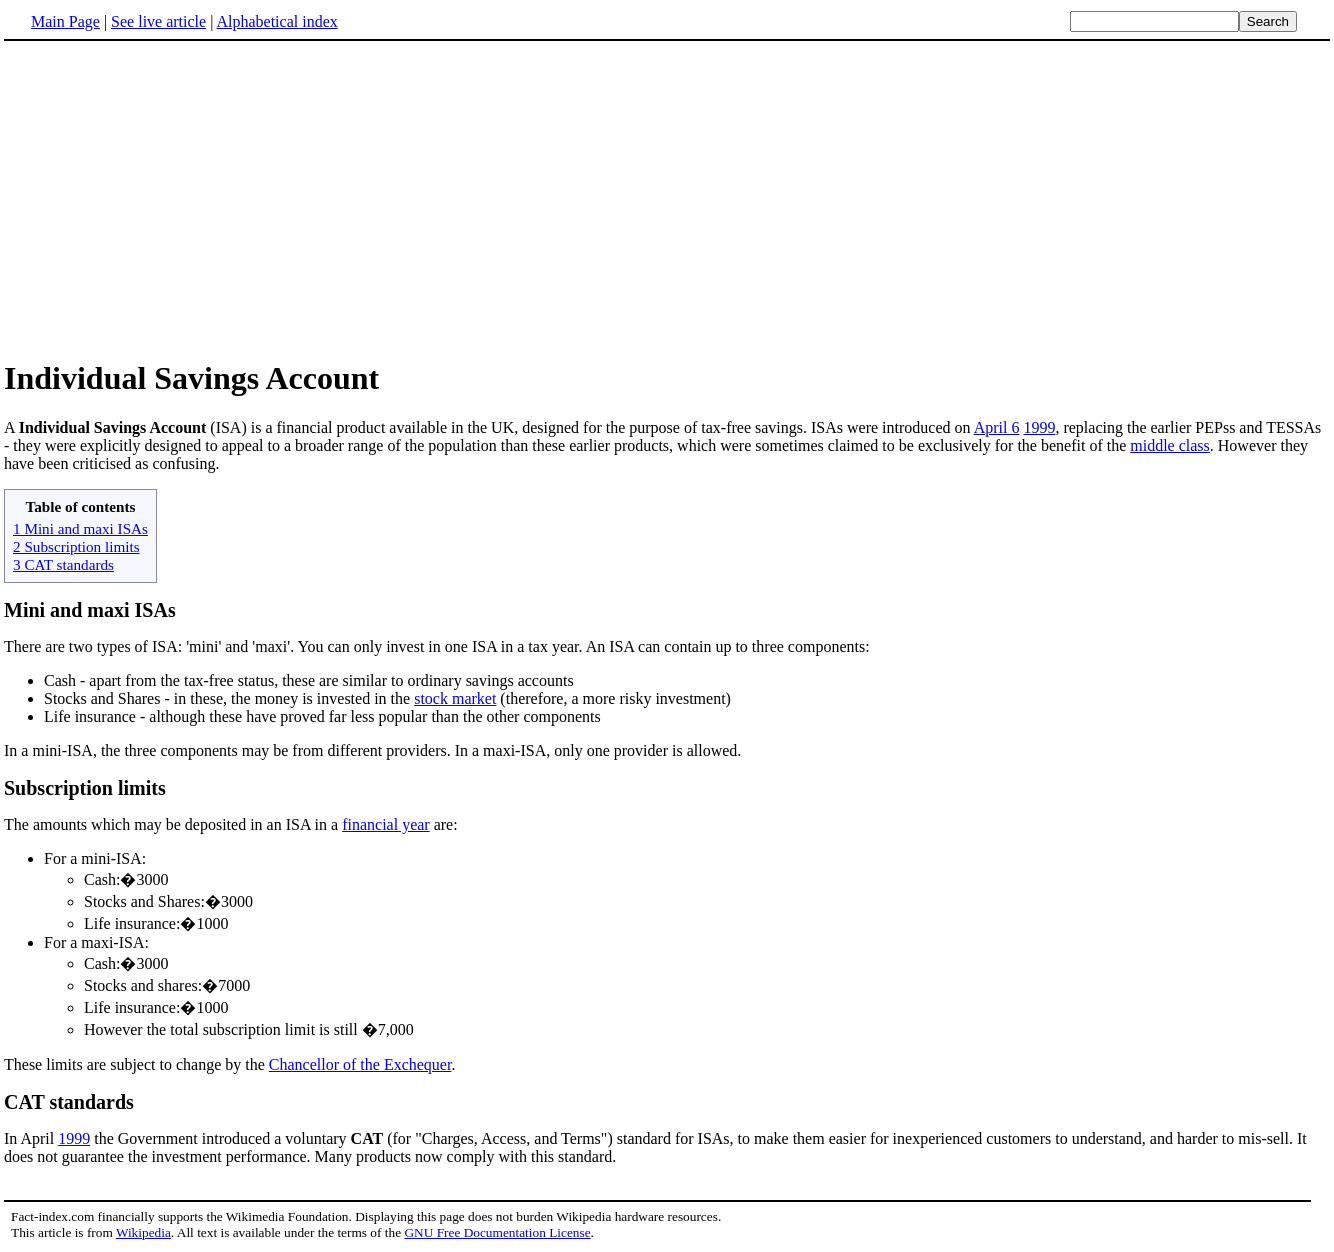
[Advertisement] (172, 199)
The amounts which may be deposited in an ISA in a (173, 824)
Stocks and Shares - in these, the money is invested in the (229, 698)
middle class (1170, 445)
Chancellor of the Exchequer (360, 1064)
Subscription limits (85, 788)
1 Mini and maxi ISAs (80, 528)
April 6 (997, 427)
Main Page (65, 21)
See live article (158, 21)
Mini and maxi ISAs (90, 610)
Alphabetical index (276, 21)
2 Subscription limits (76, 546)
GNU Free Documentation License (497, 1232)
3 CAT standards (63, 564)
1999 (1039, 427)
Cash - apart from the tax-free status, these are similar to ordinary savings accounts (309, 680)
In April (31, 1138)
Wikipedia (143, 1232)
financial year (386, 824)
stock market (455, 698)
